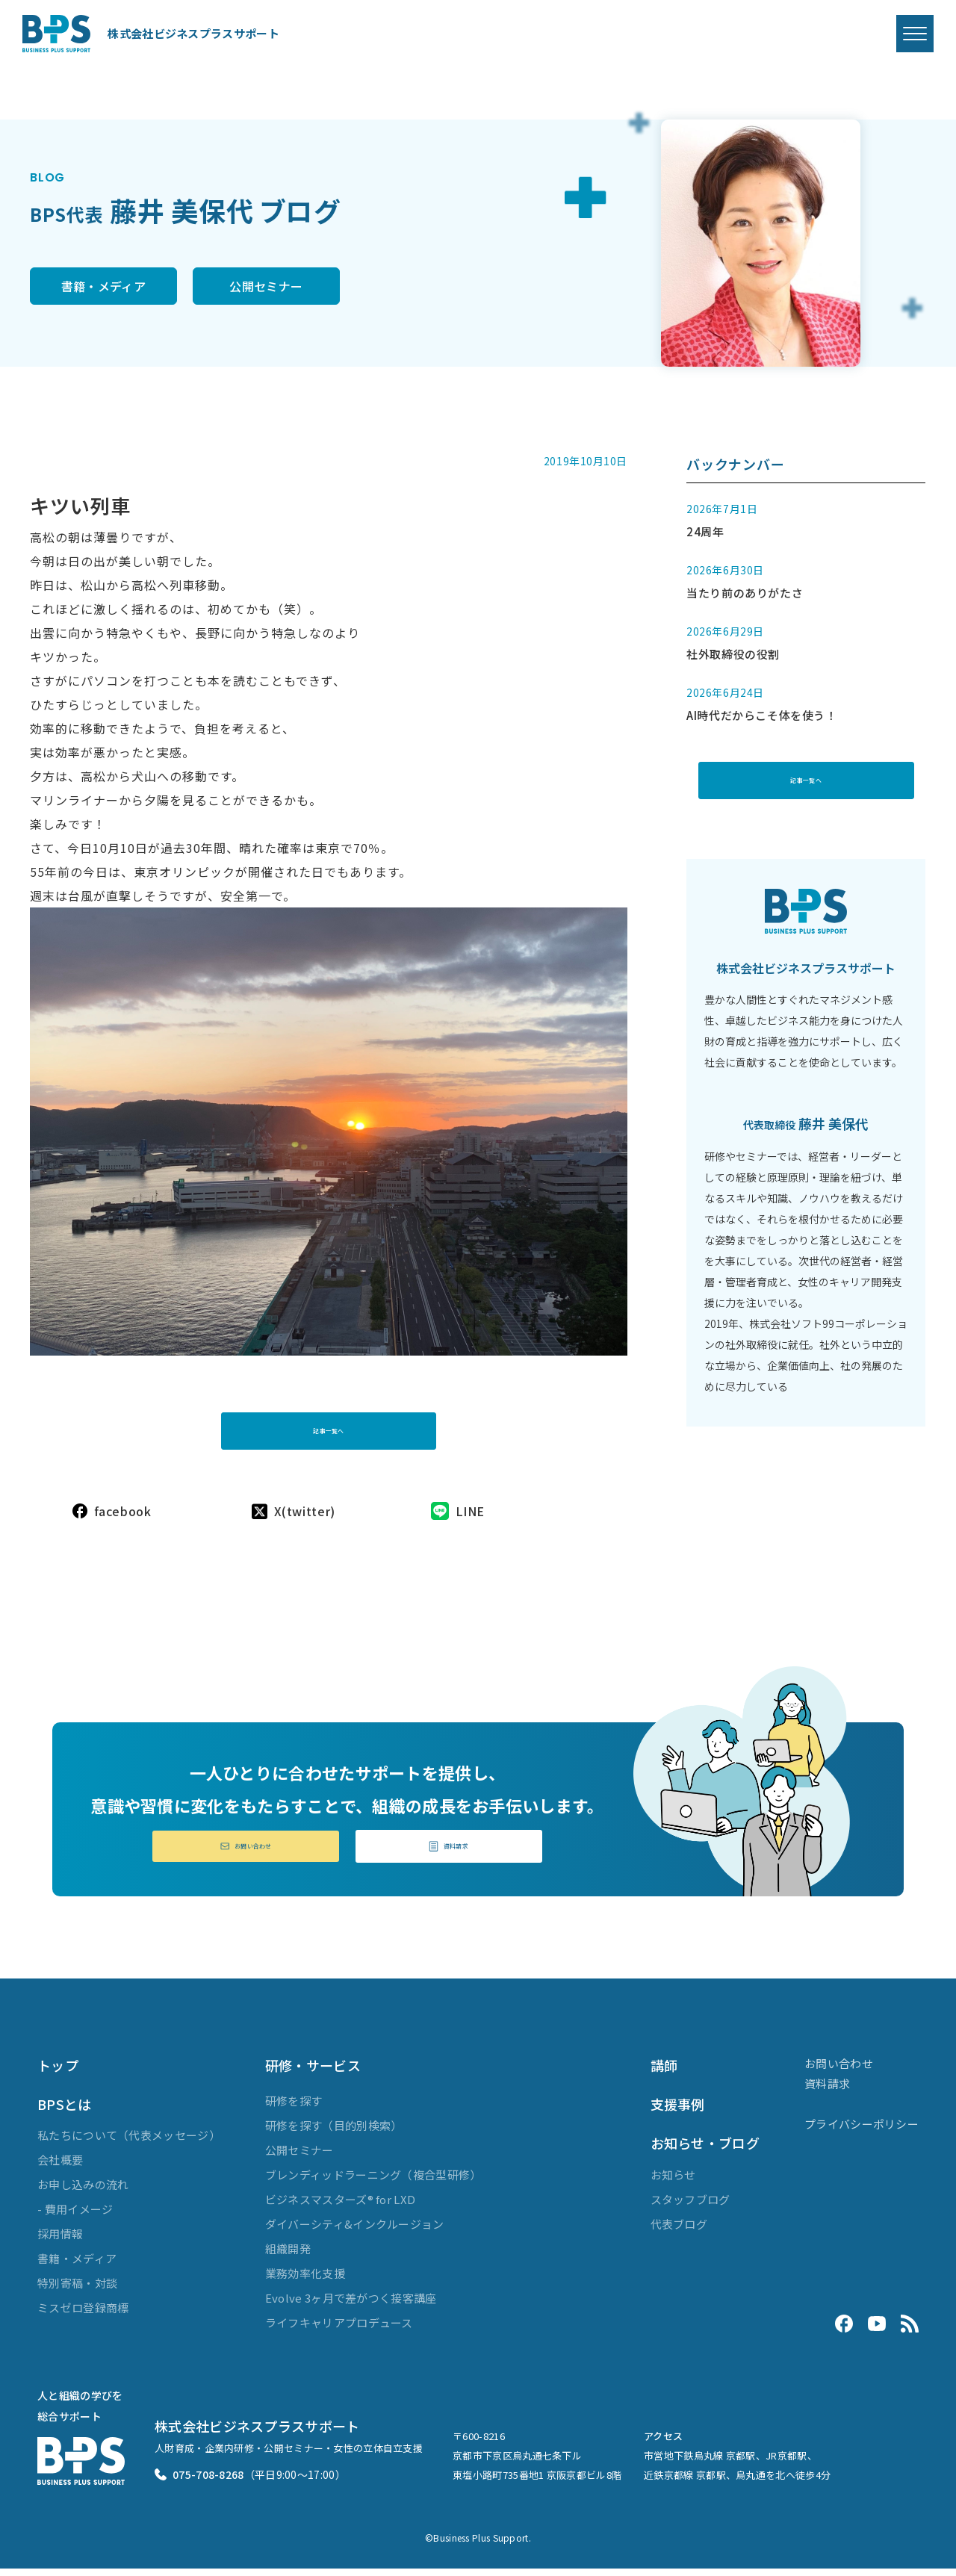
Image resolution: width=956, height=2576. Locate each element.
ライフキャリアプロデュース (339, 2330)
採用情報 (60, 2242)
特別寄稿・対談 (77, 2291)
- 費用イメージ (75, 2217)
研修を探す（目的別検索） (334, 2133)
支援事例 (678, 2111)
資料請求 (448, 1850)
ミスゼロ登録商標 (82, 2316)
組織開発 (288, 2256)
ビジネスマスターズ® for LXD (340, 2207)
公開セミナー (325, 288)
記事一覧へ (329, 1420)
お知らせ (673, 2182)
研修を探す (294, 2108)
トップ (57, 2072)
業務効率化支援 (305, 2280)
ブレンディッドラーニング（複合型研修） (373, 2182)
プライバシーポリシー (861, 2131)
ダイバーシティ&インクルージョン (354, 2231)
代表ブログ (679, 2231)
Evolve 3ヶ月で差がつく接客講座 (351, 2305)
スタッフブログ (690, 2207)
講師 (664, 2072)
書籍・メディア (123, 288)
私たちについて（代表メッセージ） (128, 2143)
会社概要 (60, 2168)
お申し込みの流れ (82, 2192)
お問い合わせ (246, 1850)
